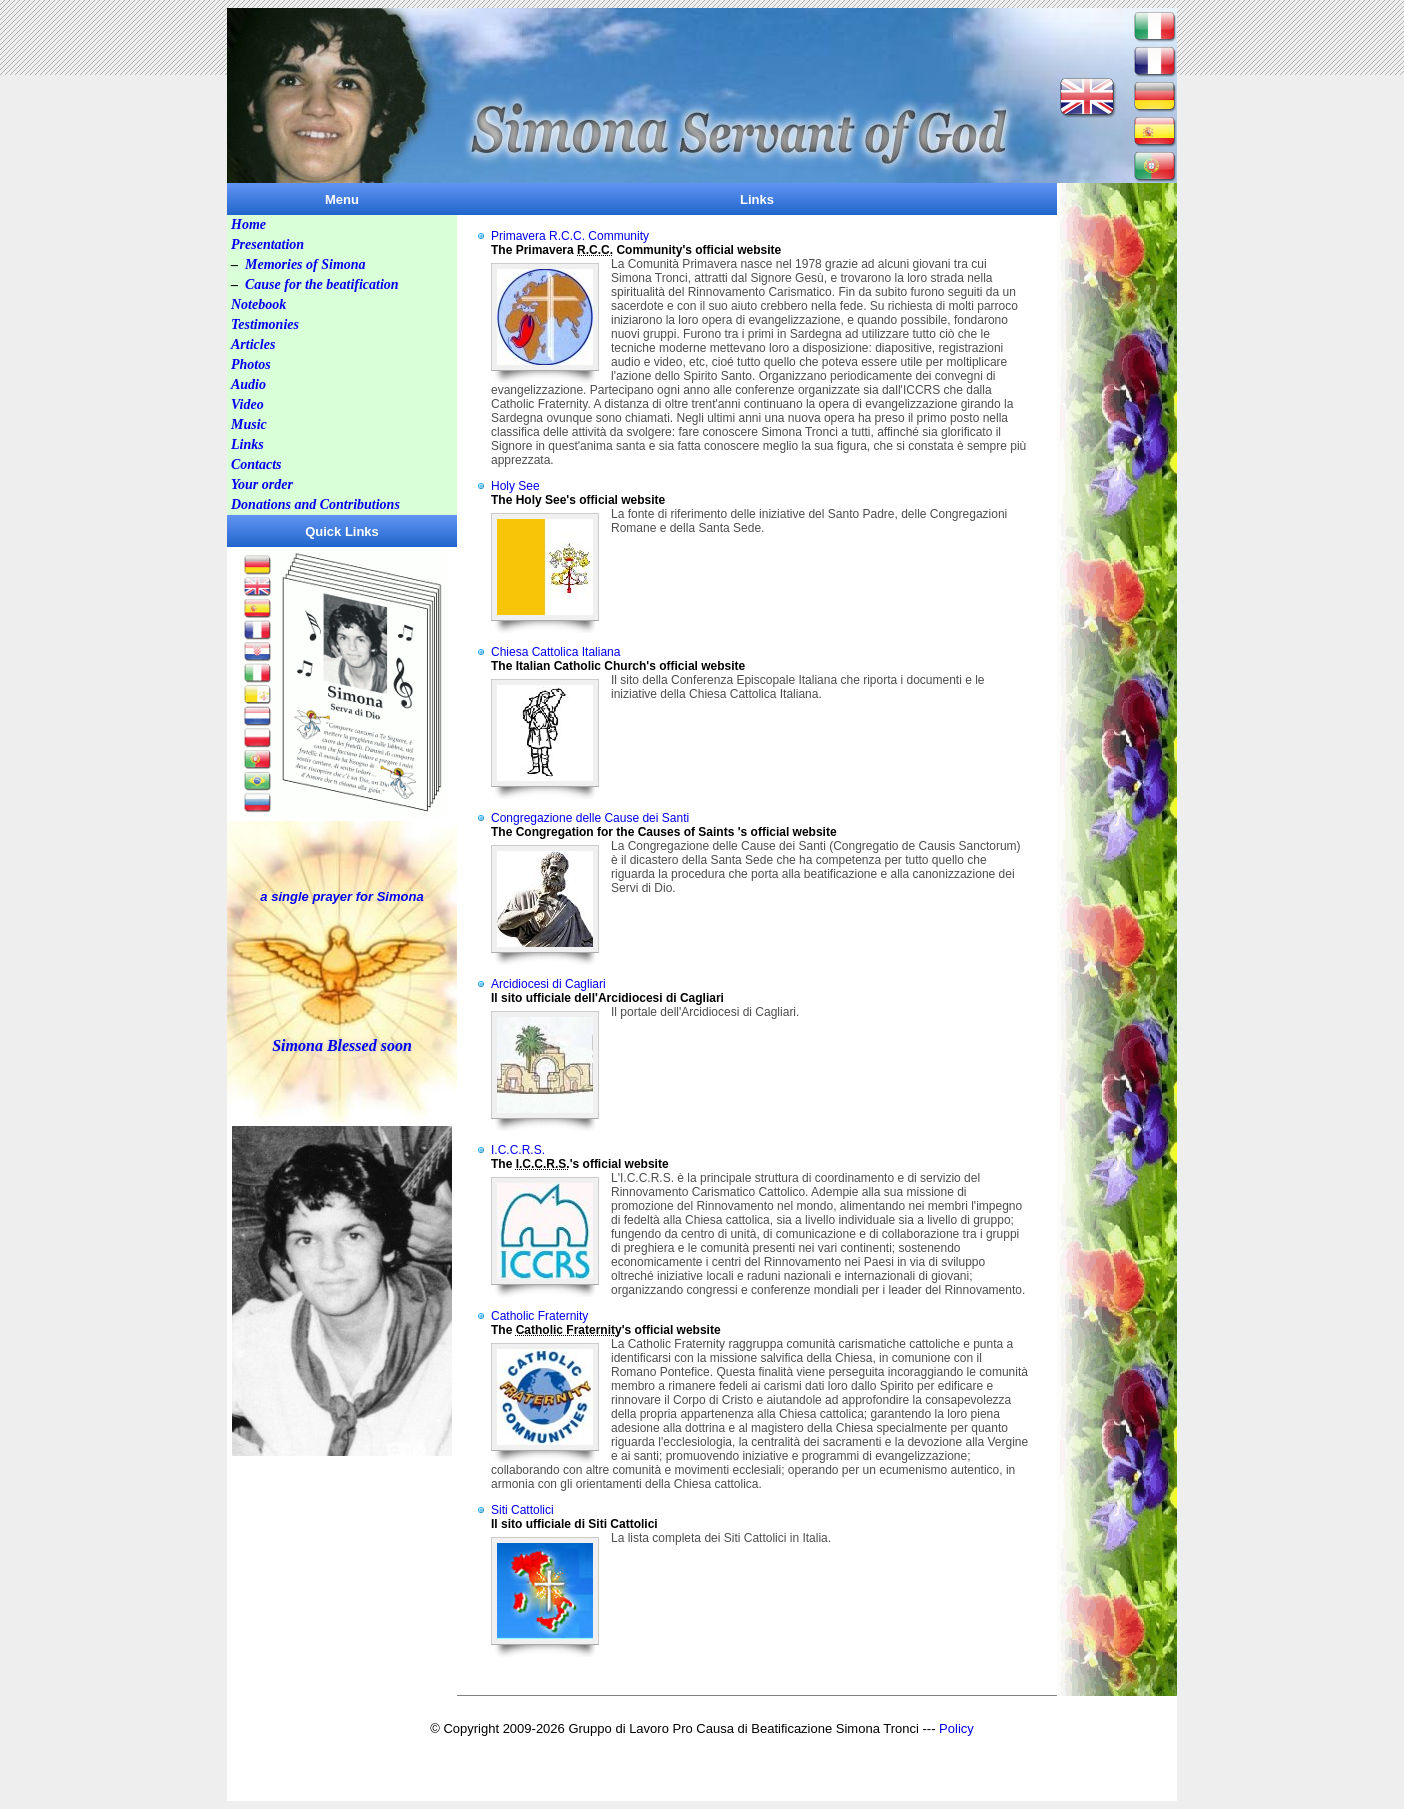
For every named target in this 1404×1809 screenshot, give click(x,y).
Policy (956, 1728)
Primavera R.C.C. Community (570, 236)
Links (247, 444)
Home (248, 224)
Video (247, 404)
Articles (253, 344)
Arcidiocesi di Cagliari (548, 984)
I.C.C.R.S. (518, 1150)
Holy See (515, 486)
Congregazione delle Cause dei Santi (590, 818)
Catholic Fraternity (539, 1316)
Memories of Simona (305, 264)
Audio (248, 384)
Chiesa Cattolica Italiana (555, 652)
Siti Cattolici (522, 1510)
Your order (262, 484)
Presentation (267, 244)
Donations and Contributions (315, 504)
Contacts (256, 464)
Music (249, 424)
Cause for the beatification (322, 284)
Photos (251, 364)
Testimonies (265, 324)
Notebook (258, 304)
